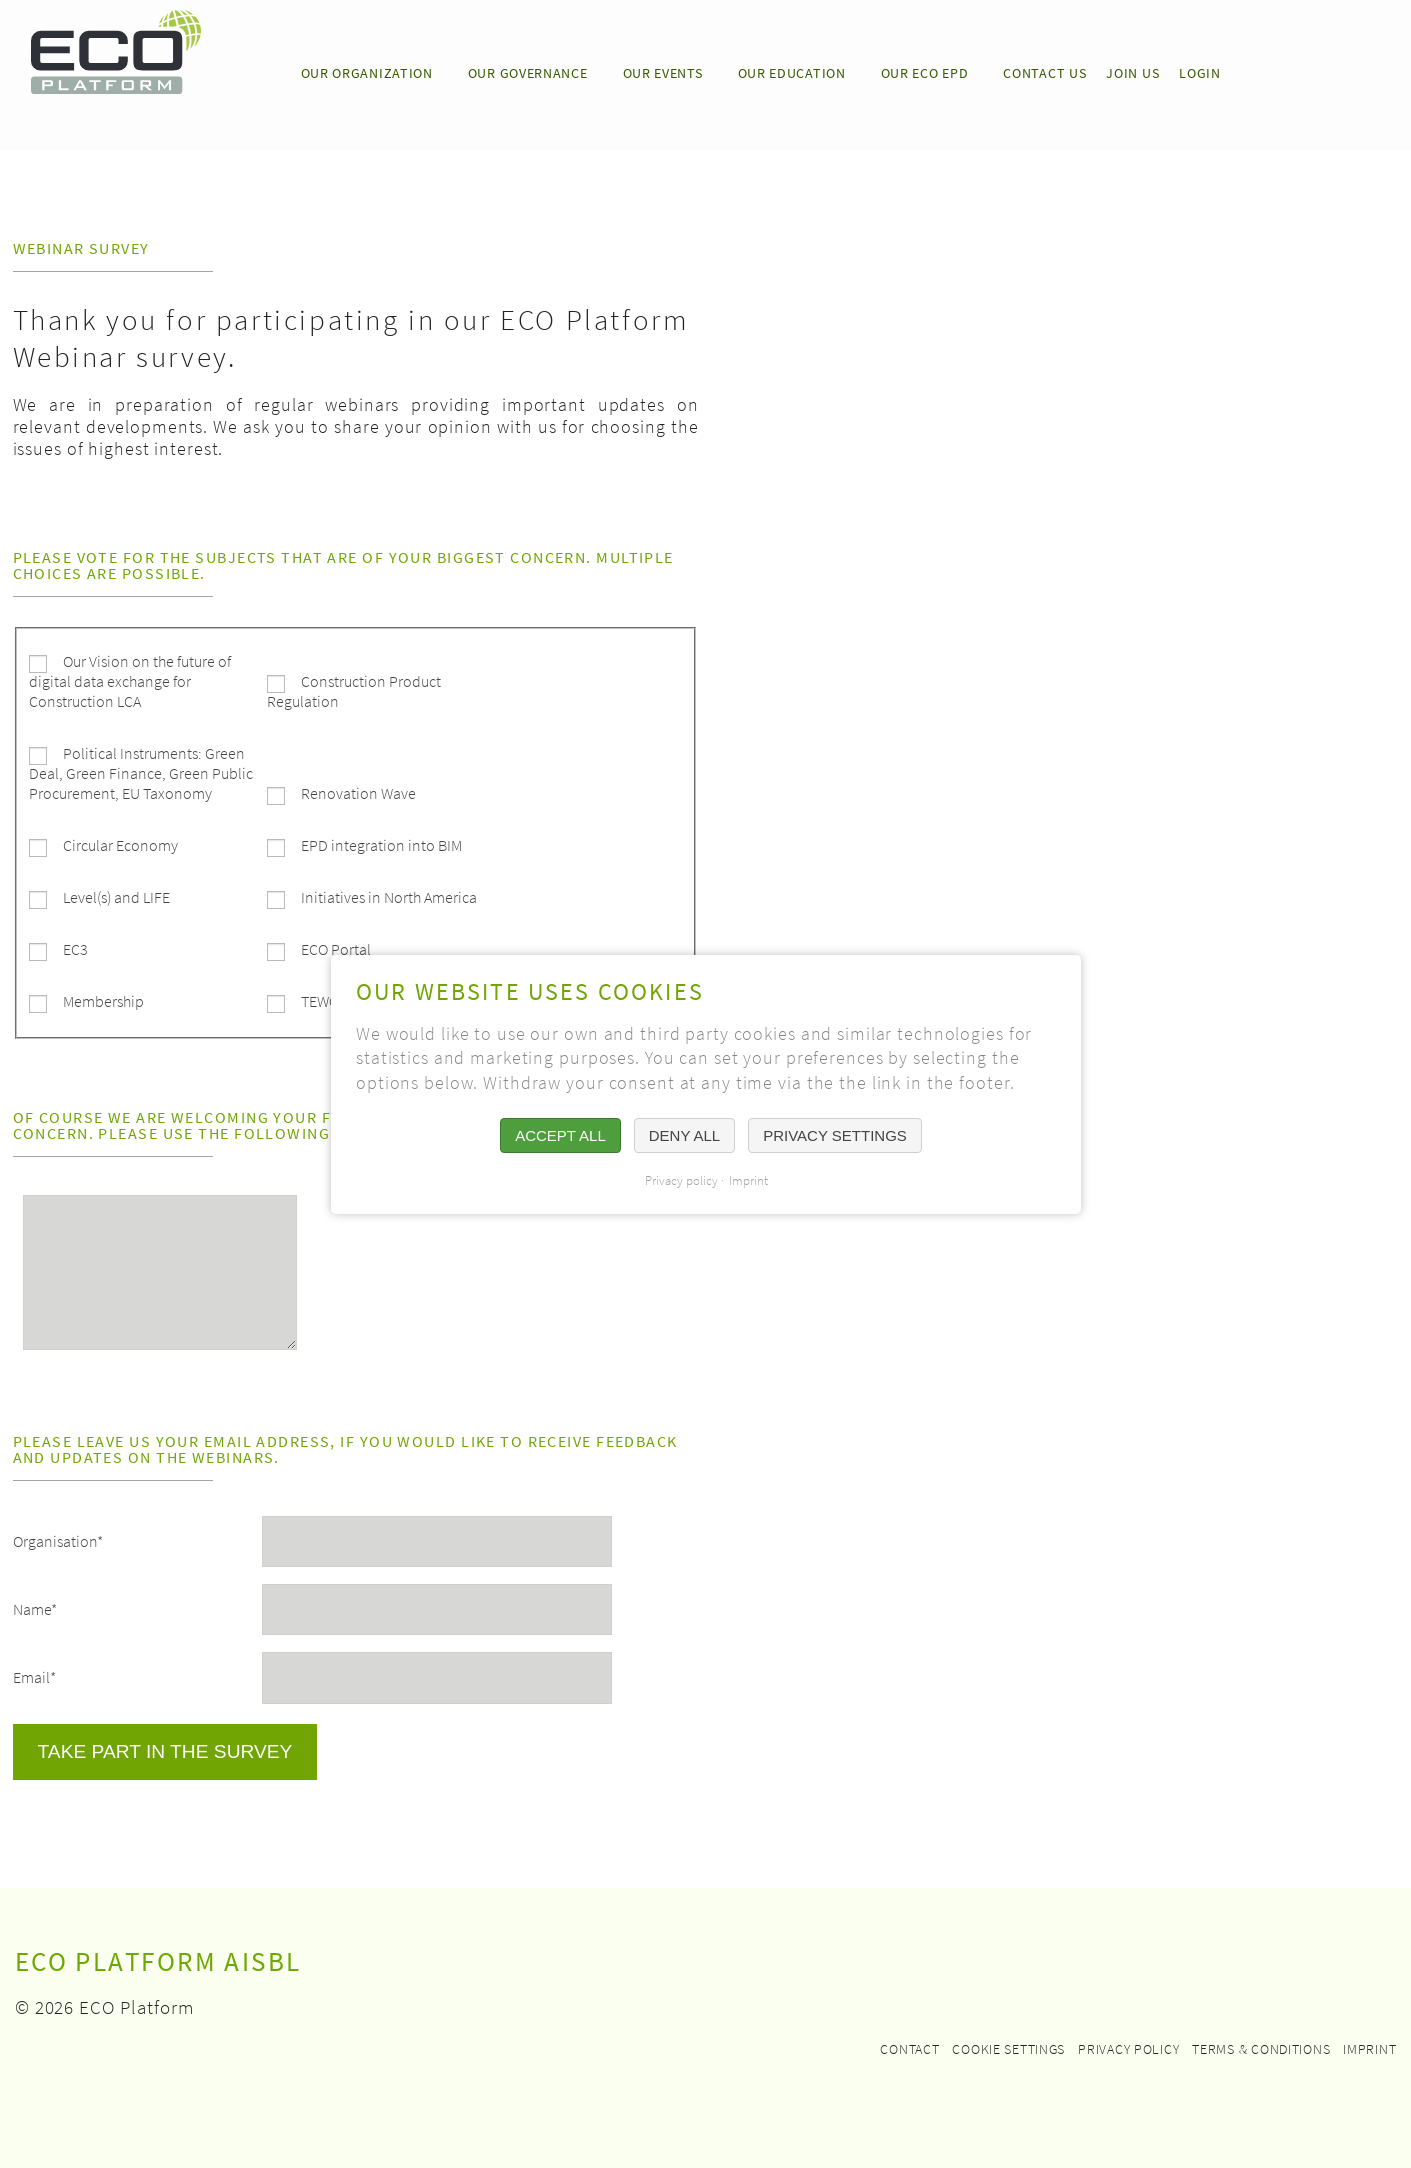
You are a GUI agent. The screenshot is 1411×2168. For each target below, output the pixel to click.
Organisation (58, 1533)
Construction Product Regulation (354, 691)
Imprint (1369, 2049)
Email (34, 1669)
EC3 (75, 949)
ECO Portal (336, 949)
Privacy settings (835, 1135)
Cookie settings (1008, 2049)
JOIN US (1132, 73)
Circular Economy (120, 845)
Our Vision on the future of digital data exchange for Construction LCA (130, 681)
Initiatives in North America (389, 897)
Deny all (683, 1135)
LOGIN (1200, 73)
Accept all (560, 1135)
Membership (103, 1001)
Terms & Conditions (1261, 2049)
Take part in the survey (165, 1751)
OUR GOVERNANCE (528, 73)
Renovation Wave (358, 793)
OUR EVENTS (663, 73)
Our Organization (367, 73)
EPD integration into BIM (381, 845)
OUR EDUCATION (792, 73)
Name (35, 1601)
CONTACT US (1044, 73)
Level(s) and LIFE (116, 897)
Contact (909, 2049)
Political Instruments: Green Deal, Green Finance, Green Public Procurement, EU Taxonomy (141, 773)
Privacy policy (1128, 2049)
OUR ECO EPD (925, 73)
